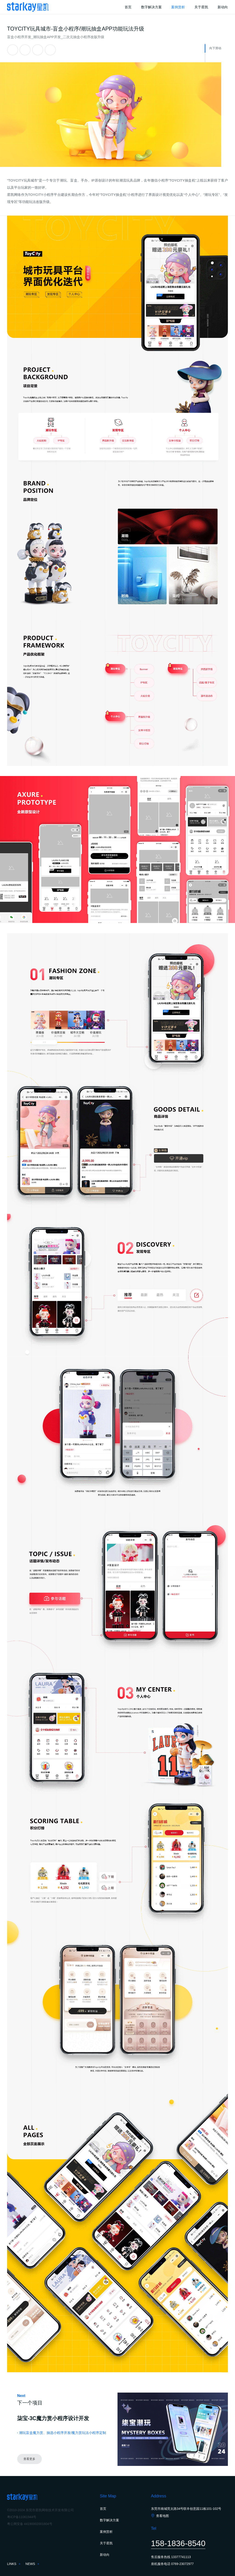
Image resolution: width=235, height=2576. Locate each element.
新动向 (104, 2554)
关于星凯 (106, 2543)
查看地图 (160, 2516)
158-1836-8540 (178, 2543)
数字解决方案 (109, 2520)
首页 (103, 2508)
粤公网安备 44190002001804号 (29, 2524)
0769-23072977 (182, 2564)
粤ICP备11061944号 (21, 2517)
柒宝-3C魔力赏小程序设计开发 (53, 2418)
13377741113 (181, 2557)
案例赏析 (106, 2531)
